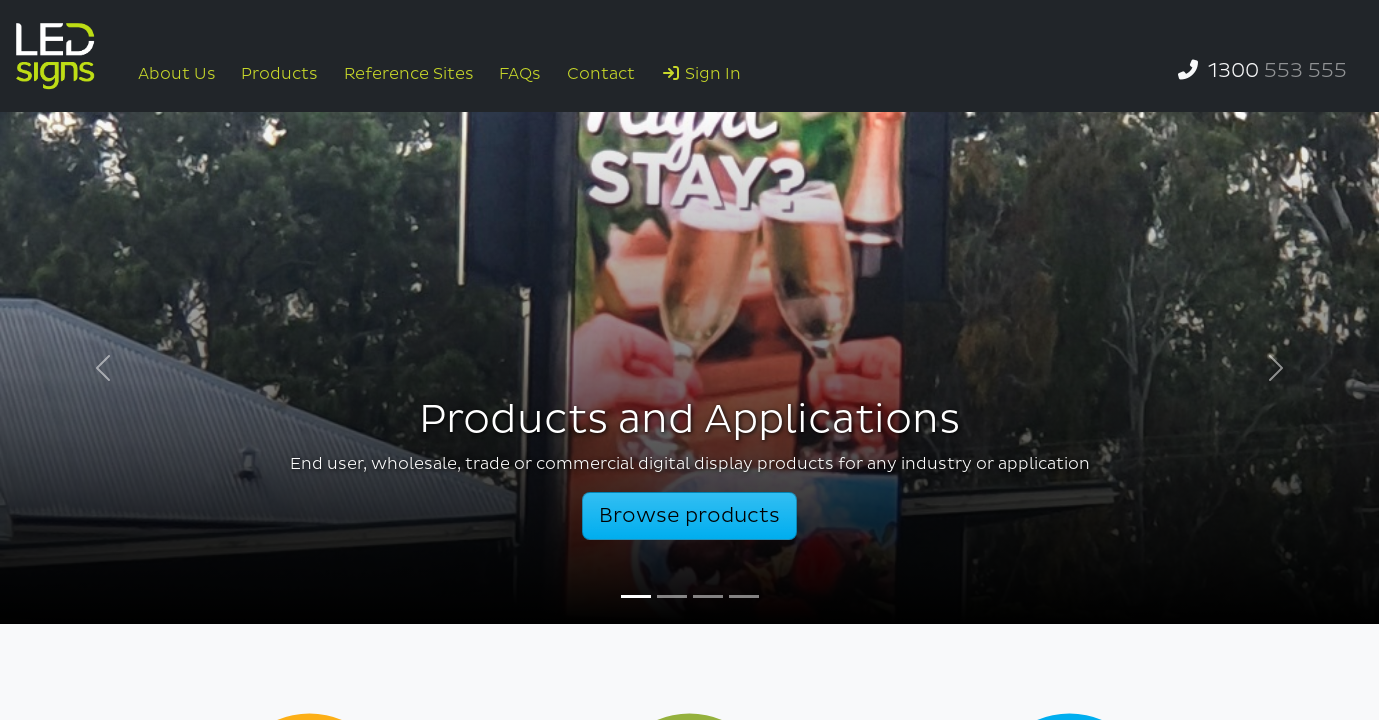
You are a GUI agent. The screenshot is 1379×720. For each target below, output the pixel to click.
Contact (601, 74)
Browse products (689, 516)
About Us (177, 74)
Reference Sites (409, 74)
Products (279, 74)
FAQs (520, 74)
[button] (103, 368)
